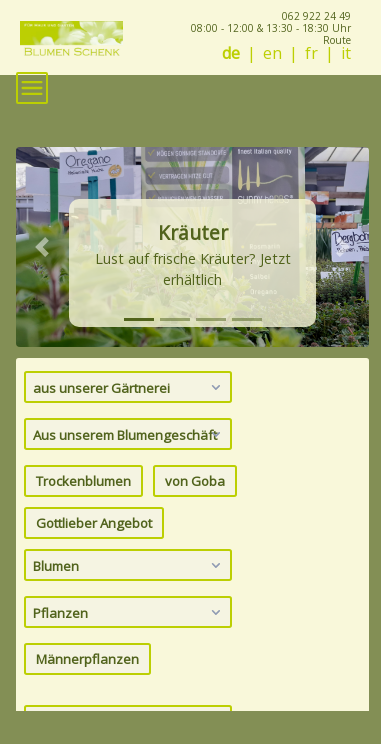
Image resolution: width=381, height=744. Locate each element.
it (346, 53)
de (231, 53)
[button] (42, 247)
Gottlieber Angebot (94, 523)
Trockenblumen (83, 481)
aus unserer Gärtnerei (129, 387)
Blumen (129, 565)
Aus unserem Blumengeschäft (129, 434)
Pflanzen (129, 612)
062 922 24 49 (316, 16)
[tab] (139, 319)
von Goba (195, 481)
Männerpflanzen (87, 659)
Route (337, 40)
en (272, 53)
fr (311, 53)
